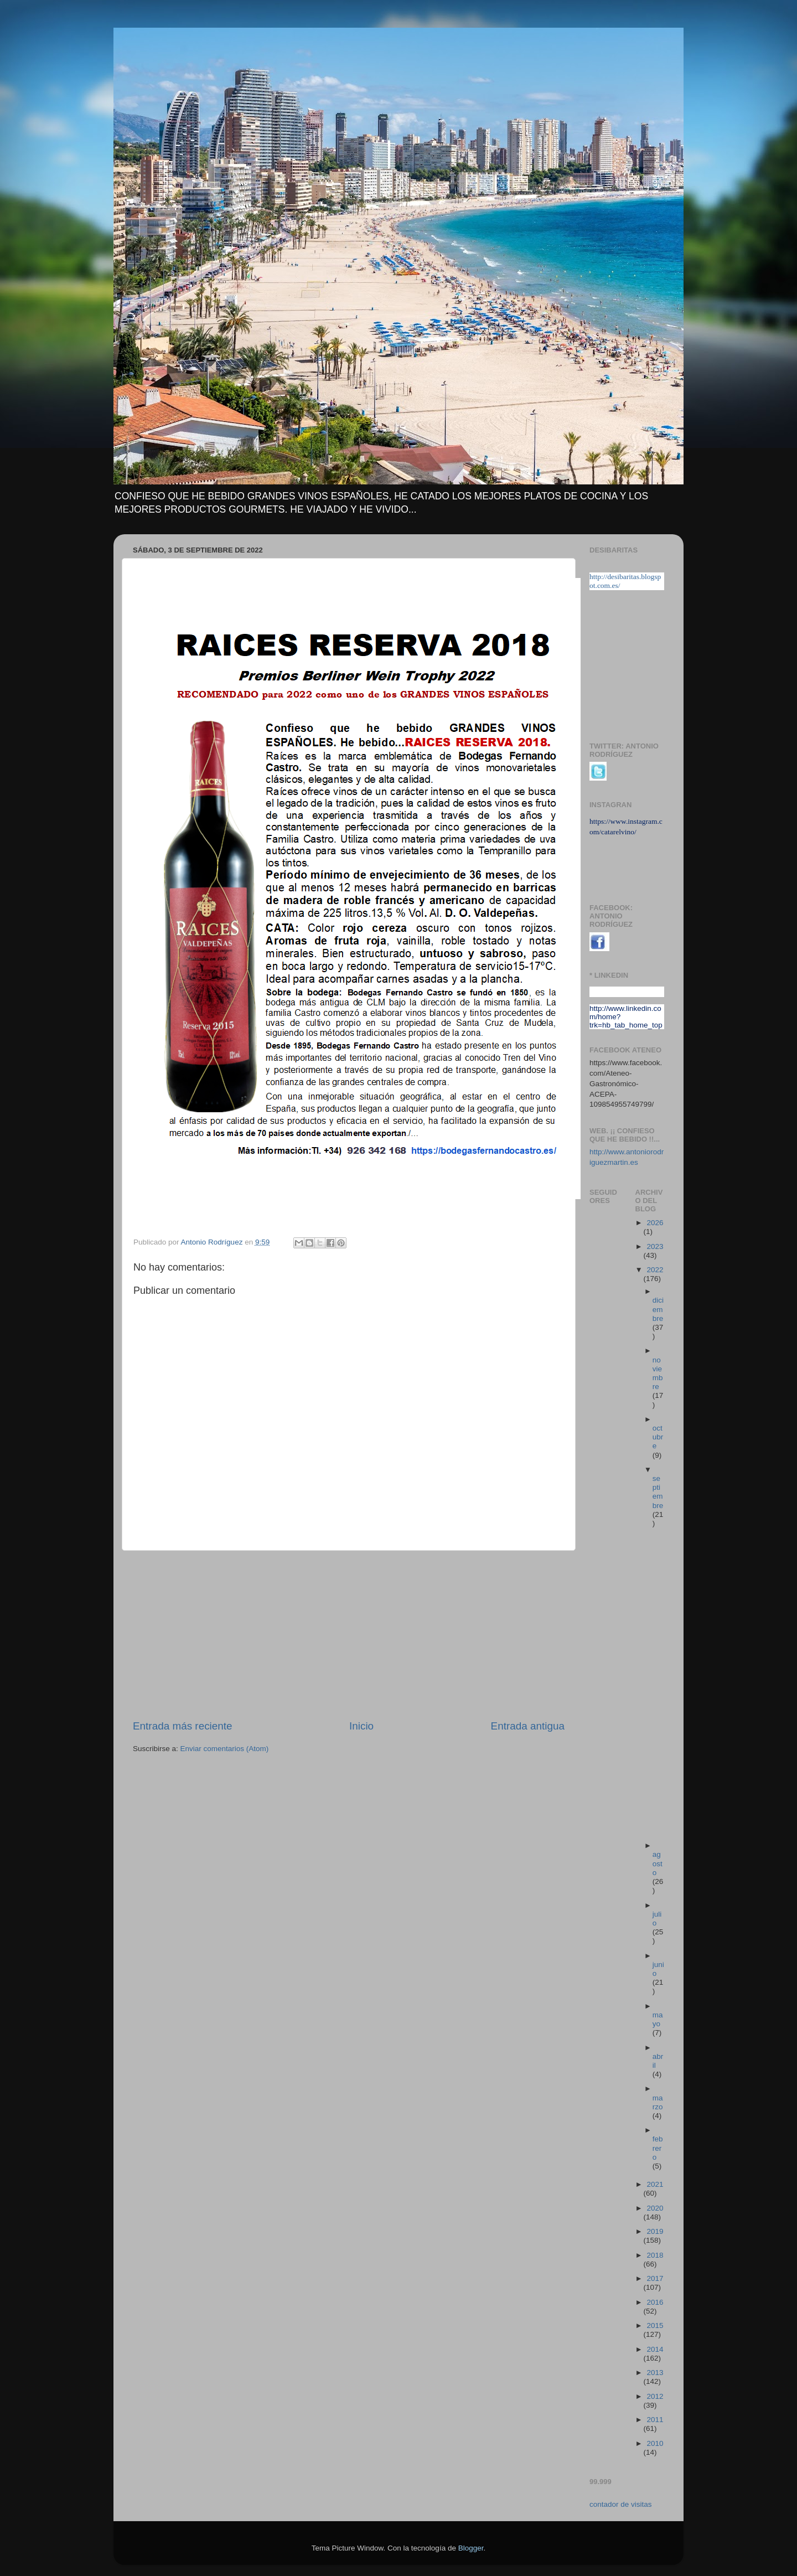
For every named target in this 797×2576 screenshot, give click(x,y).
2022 (654, 1270)
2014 (654, 2349)
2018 (654, 2255)
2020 (654, 2208)
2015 (654, 2325)
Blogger (471, 2548)
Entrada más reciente (182, 1726)
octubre (658, 1437)
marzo (658, 2102)
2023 (654, 1246)
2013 (654, 2372)
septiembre (658, 1492)
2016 (654, 2302)
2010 (654, 2443)
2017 (654, 2278)
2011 (654, 2419)
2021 (654, 2184)
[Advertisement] (349, 1635)
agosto (658, 1863)
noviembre (658, 1373)
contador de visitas (620, 2504)
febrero (658, 2148)
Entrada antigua (528, 1726)
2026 (654, 1223)
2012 (654, 2396)
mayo (658, 2019)
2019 (654, 2231)
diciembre (658, 1309)
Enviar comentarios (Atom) (224, 1748)
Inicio (361, 1726)
